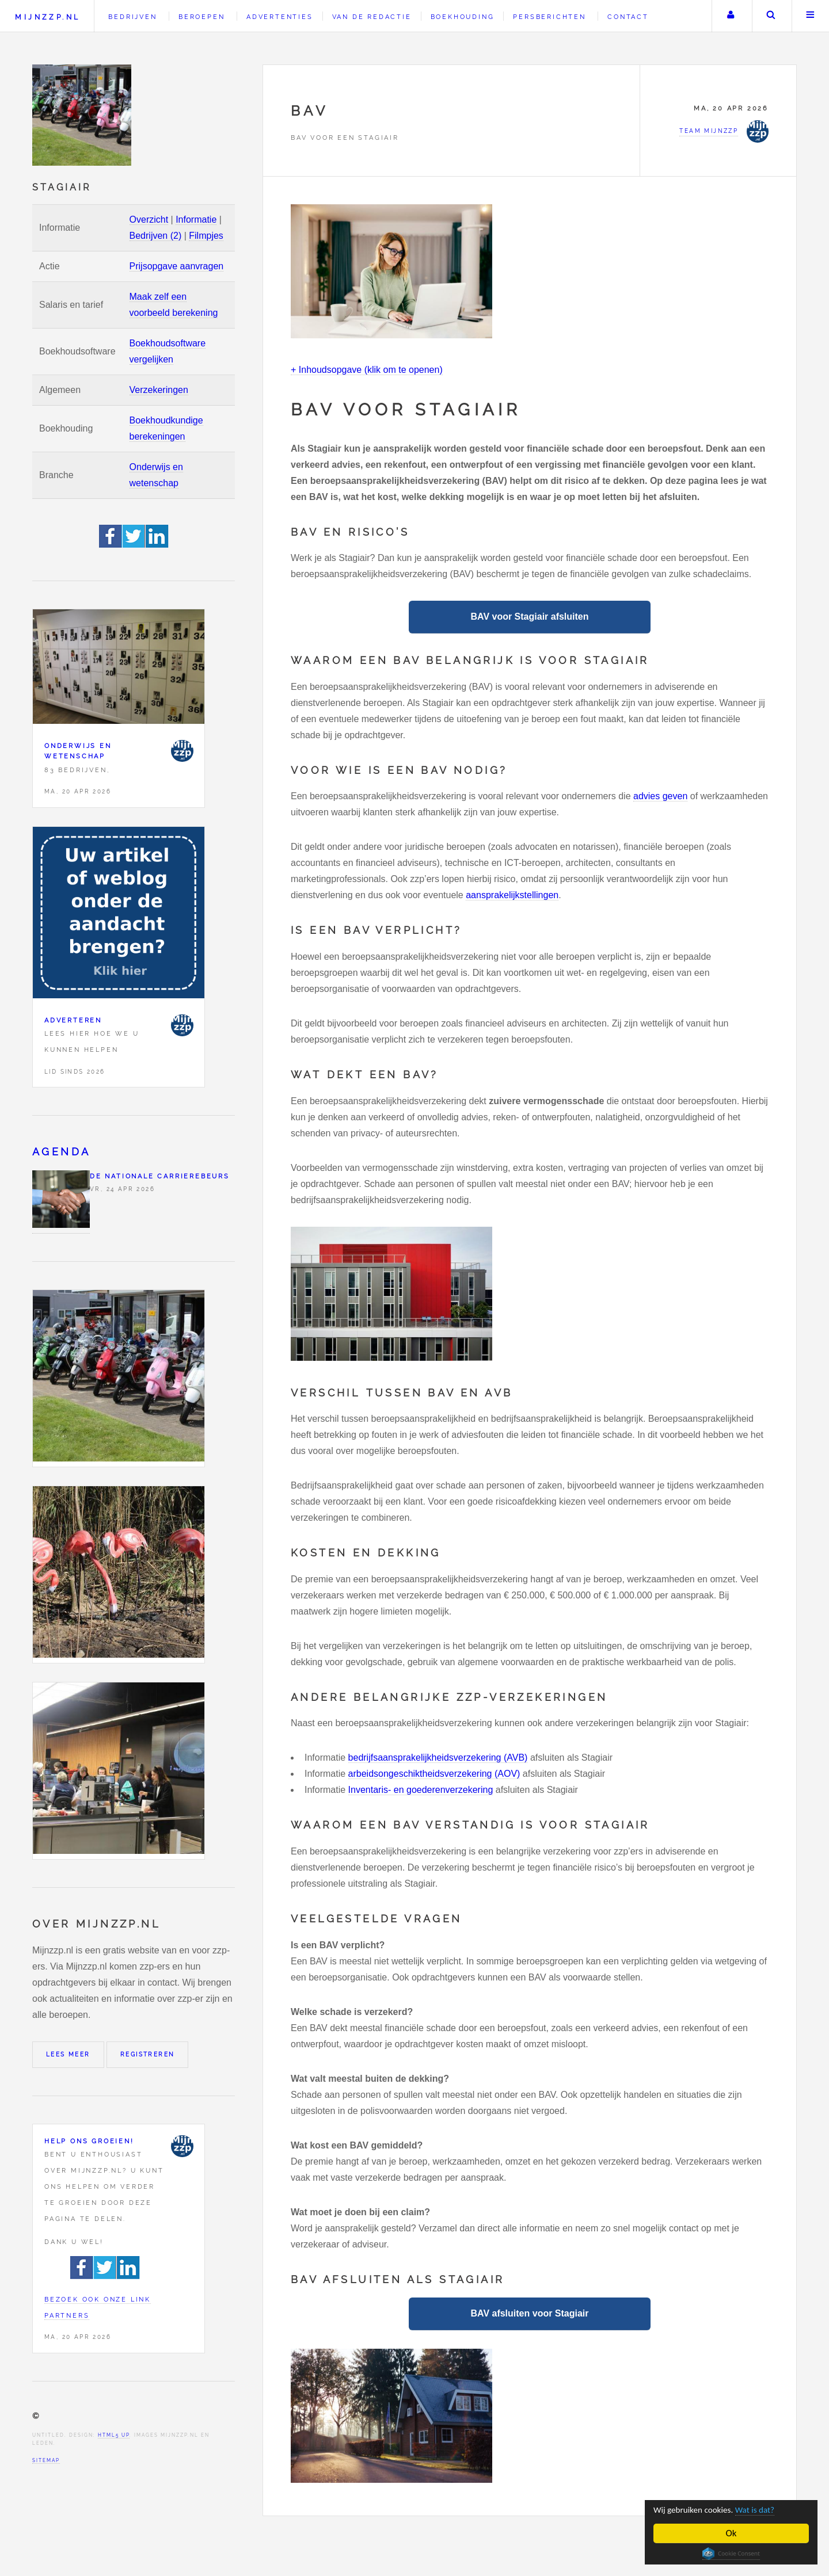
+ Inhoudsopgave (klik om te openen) (367, 370)
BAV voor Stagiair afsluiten (529, 616)
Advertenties (279, 17)
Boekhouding (463, 17)
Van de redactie (372, 17)
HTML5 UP (114, 2435)
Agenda (61, 1152)
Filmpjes (206, 236)
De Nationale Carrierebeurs (160, 1176)
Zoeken (770, 16)
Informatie (196, 219)
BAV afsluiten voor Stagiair (529, 2313)
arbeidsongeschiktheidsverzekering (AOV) (434, 1774)
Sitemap (46, 2460)
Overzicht (149, 219)
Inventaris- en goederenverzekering (420, 1790)
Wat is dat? (767, 2510)
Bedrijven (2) (156, 236)
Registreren (147, 2054)
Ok (731, 2533)
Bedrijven (132, 17)
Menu (810, 16)
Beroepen (201, 17)
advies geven (660, 796)
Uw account (730, 16)
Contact (628, 17)
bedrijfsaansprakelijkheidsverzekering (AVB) (438, 1757)
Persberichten (549, 17)
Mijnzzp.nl (47, 17)
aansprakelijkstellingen (512, 895)
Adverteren (73, 1020)
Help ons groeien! (89, 2141)
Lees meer (68, 2054)
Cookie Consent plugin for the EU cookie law (731, 2553)
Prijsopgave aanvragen (177, 266)
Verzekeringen (159, 390)
